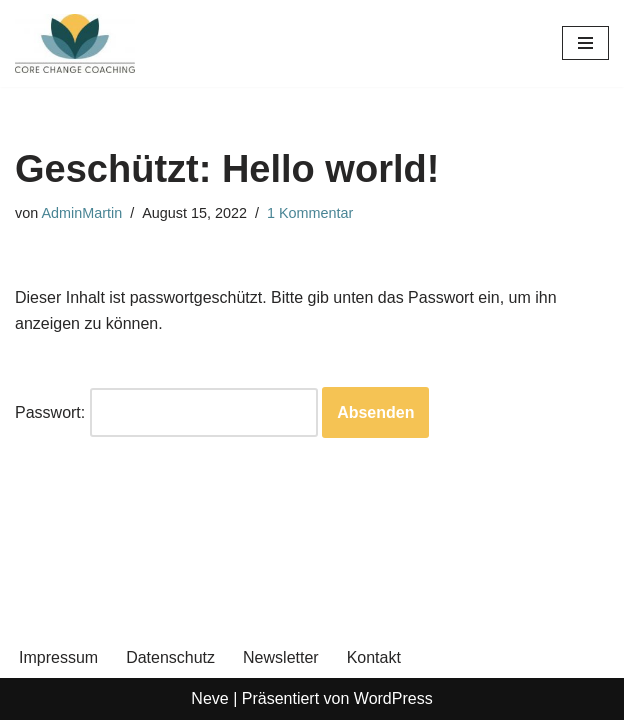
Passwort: (166, 413)
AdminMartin (81, 213)
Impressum (58, 657)
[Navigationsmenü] (585, 43)
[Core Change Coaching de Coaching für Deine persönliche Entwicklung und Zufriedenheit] (75, 43)
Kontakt (374, 657)
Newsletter (281, 657)
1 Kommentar (310, 213)
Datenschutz (170, 657)
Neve (209, 698)
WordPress (393, 698)
